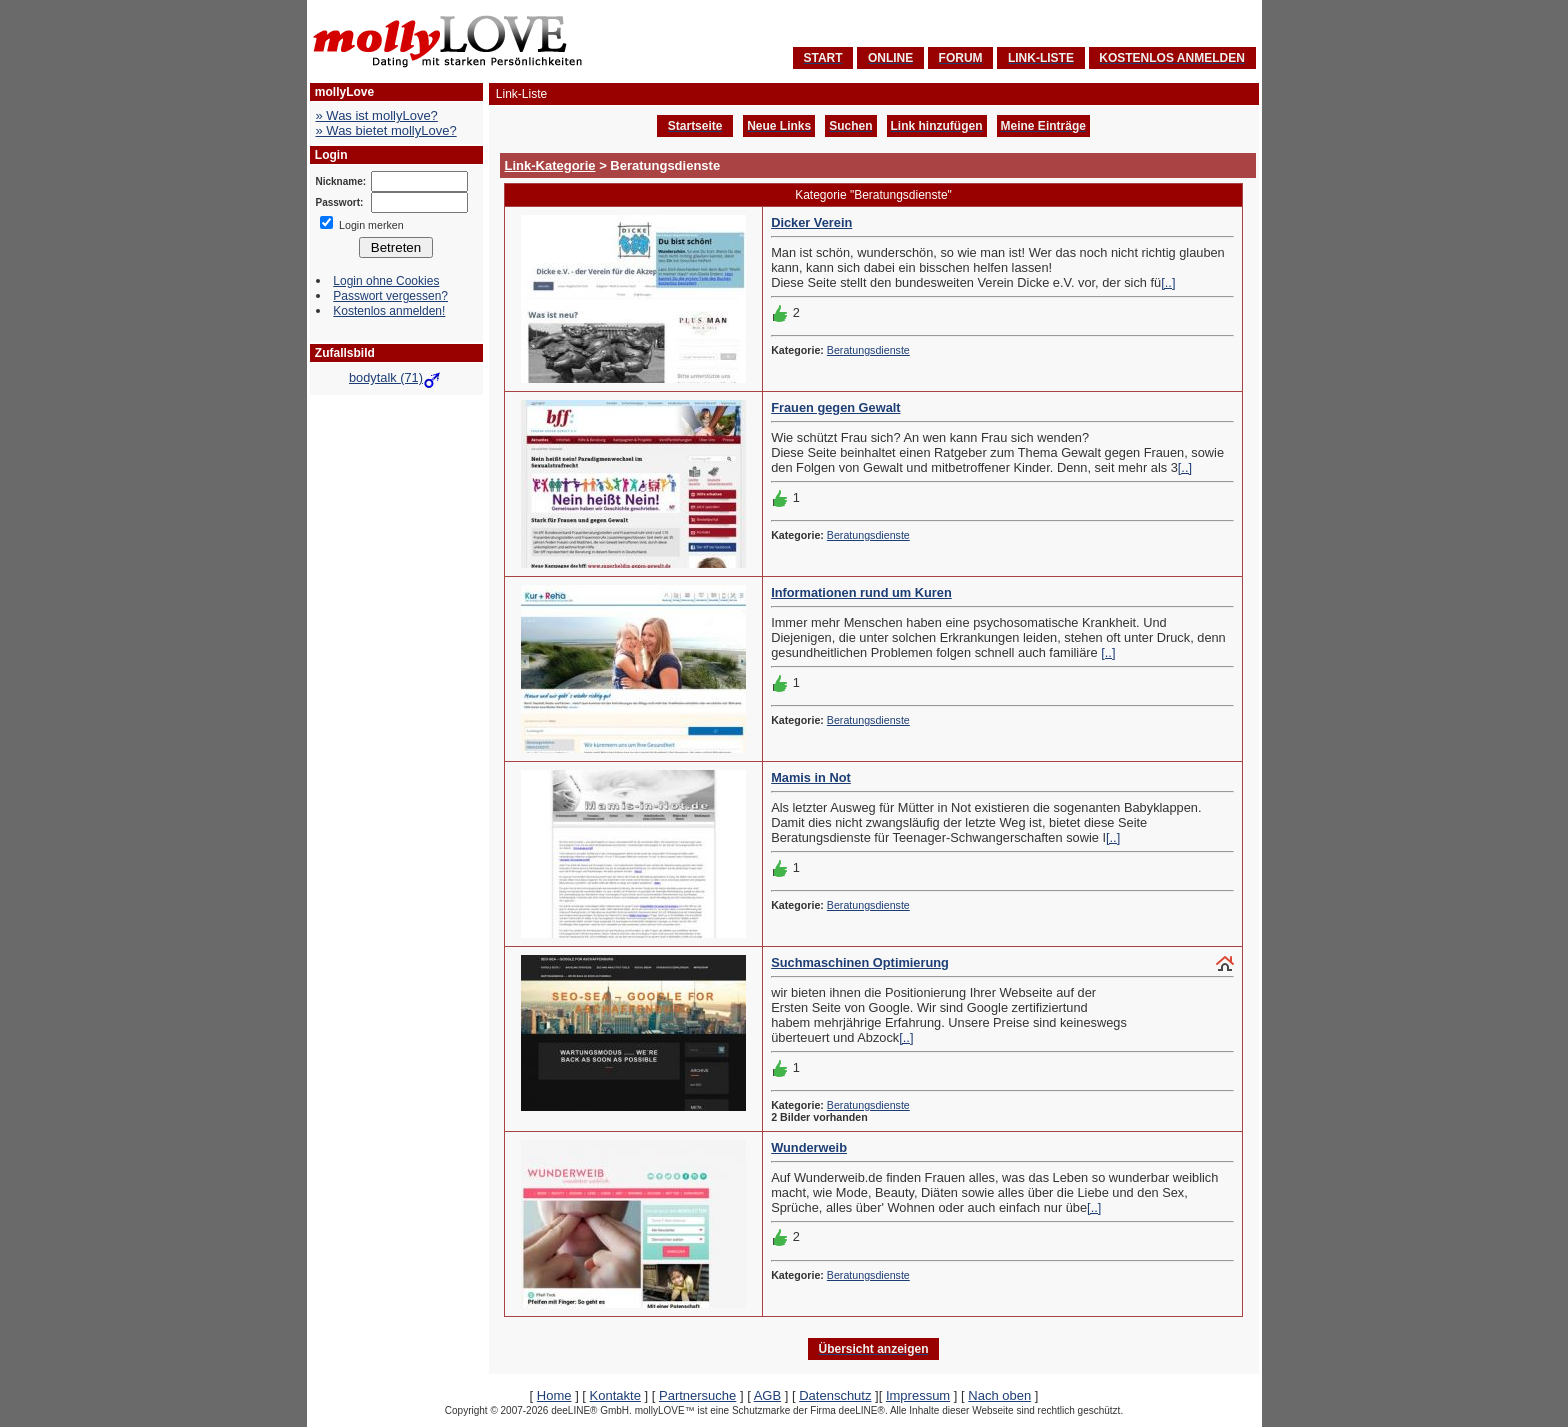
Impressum (918, 1395)
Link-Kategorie (550, 165)
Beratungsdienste (868, 350)
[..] (1168, 282)
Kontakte (615, 1395)
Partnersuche (697, 1395)
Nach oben (999, 1395)
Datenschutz (835, 1395)
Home (554, 1395)
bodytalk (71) (396, 377)
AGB (767, 1395)
